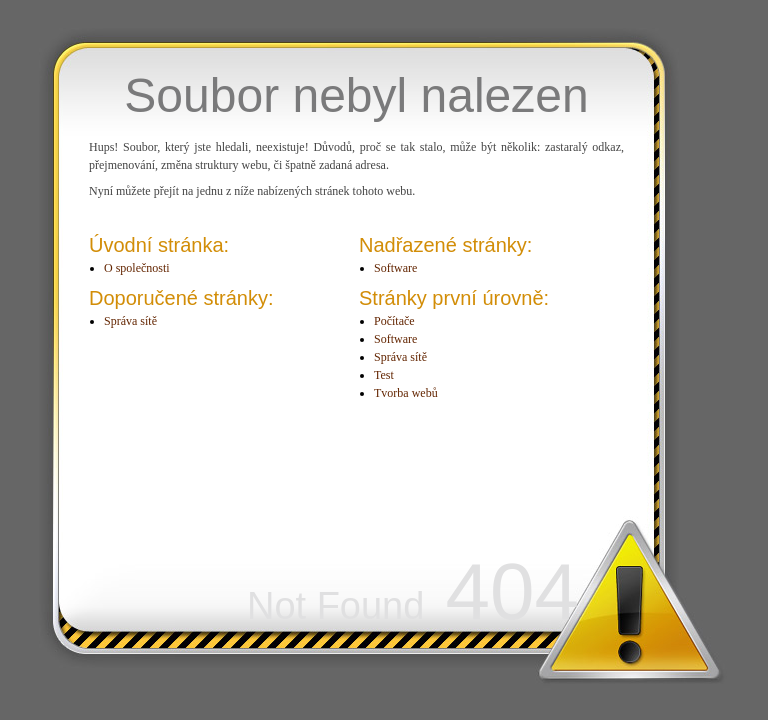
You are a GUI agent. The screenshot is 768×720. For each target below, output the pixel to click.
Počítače (394, 321)
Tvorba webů (406, 393)
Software (395, 268)
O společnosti (137, 268)
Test (384, 375)
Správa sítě (130, 321)
